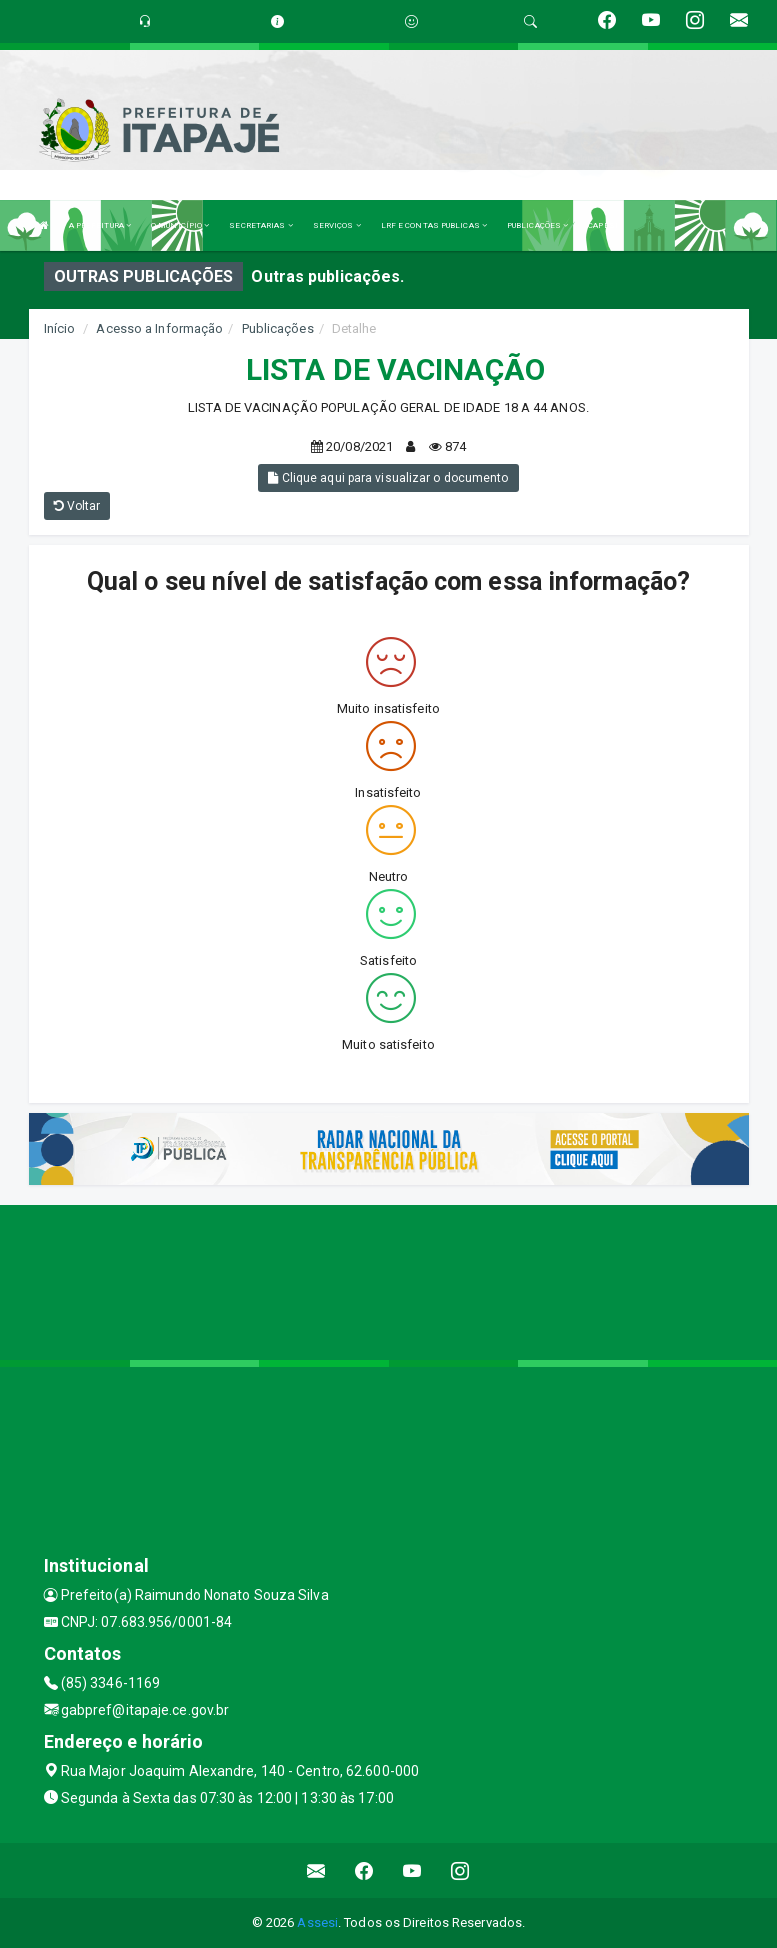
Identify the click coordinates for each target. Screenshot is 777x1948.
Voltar (77, 506)
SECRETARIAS (260, 225)
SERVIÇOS (337, 225)
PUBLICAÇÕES (537, 225)
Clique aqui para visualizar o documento (388, 478)
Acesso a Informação (159, 328)
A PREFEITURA (100, 225)
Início (60, 328)
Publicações (278, 328)
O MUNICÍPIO (180, 225)
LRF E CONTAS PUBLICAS (434, 225)
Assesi (317, 1922)
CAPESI (603, 225)
